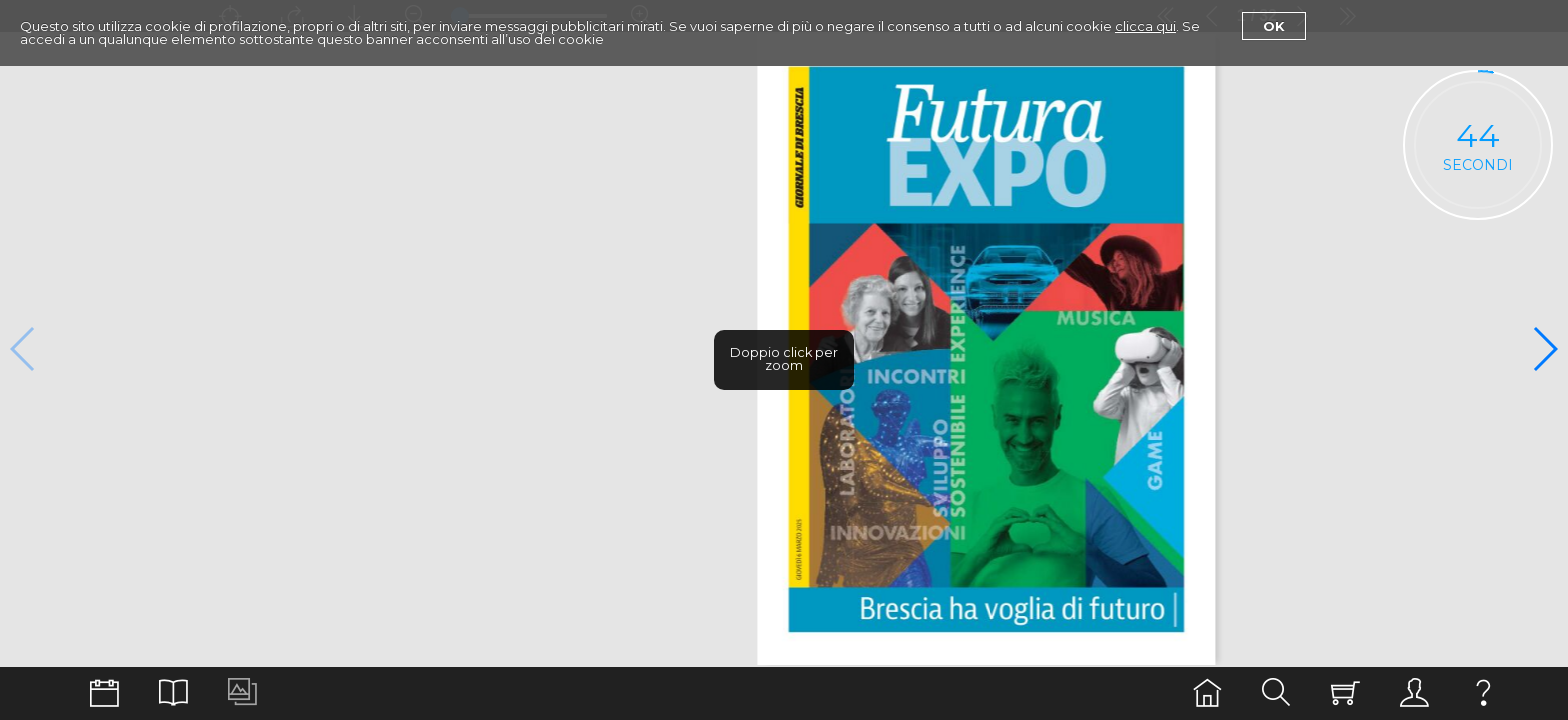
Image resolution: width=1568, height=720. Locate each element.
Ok (1274, 26)
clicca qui (1145, 26)
